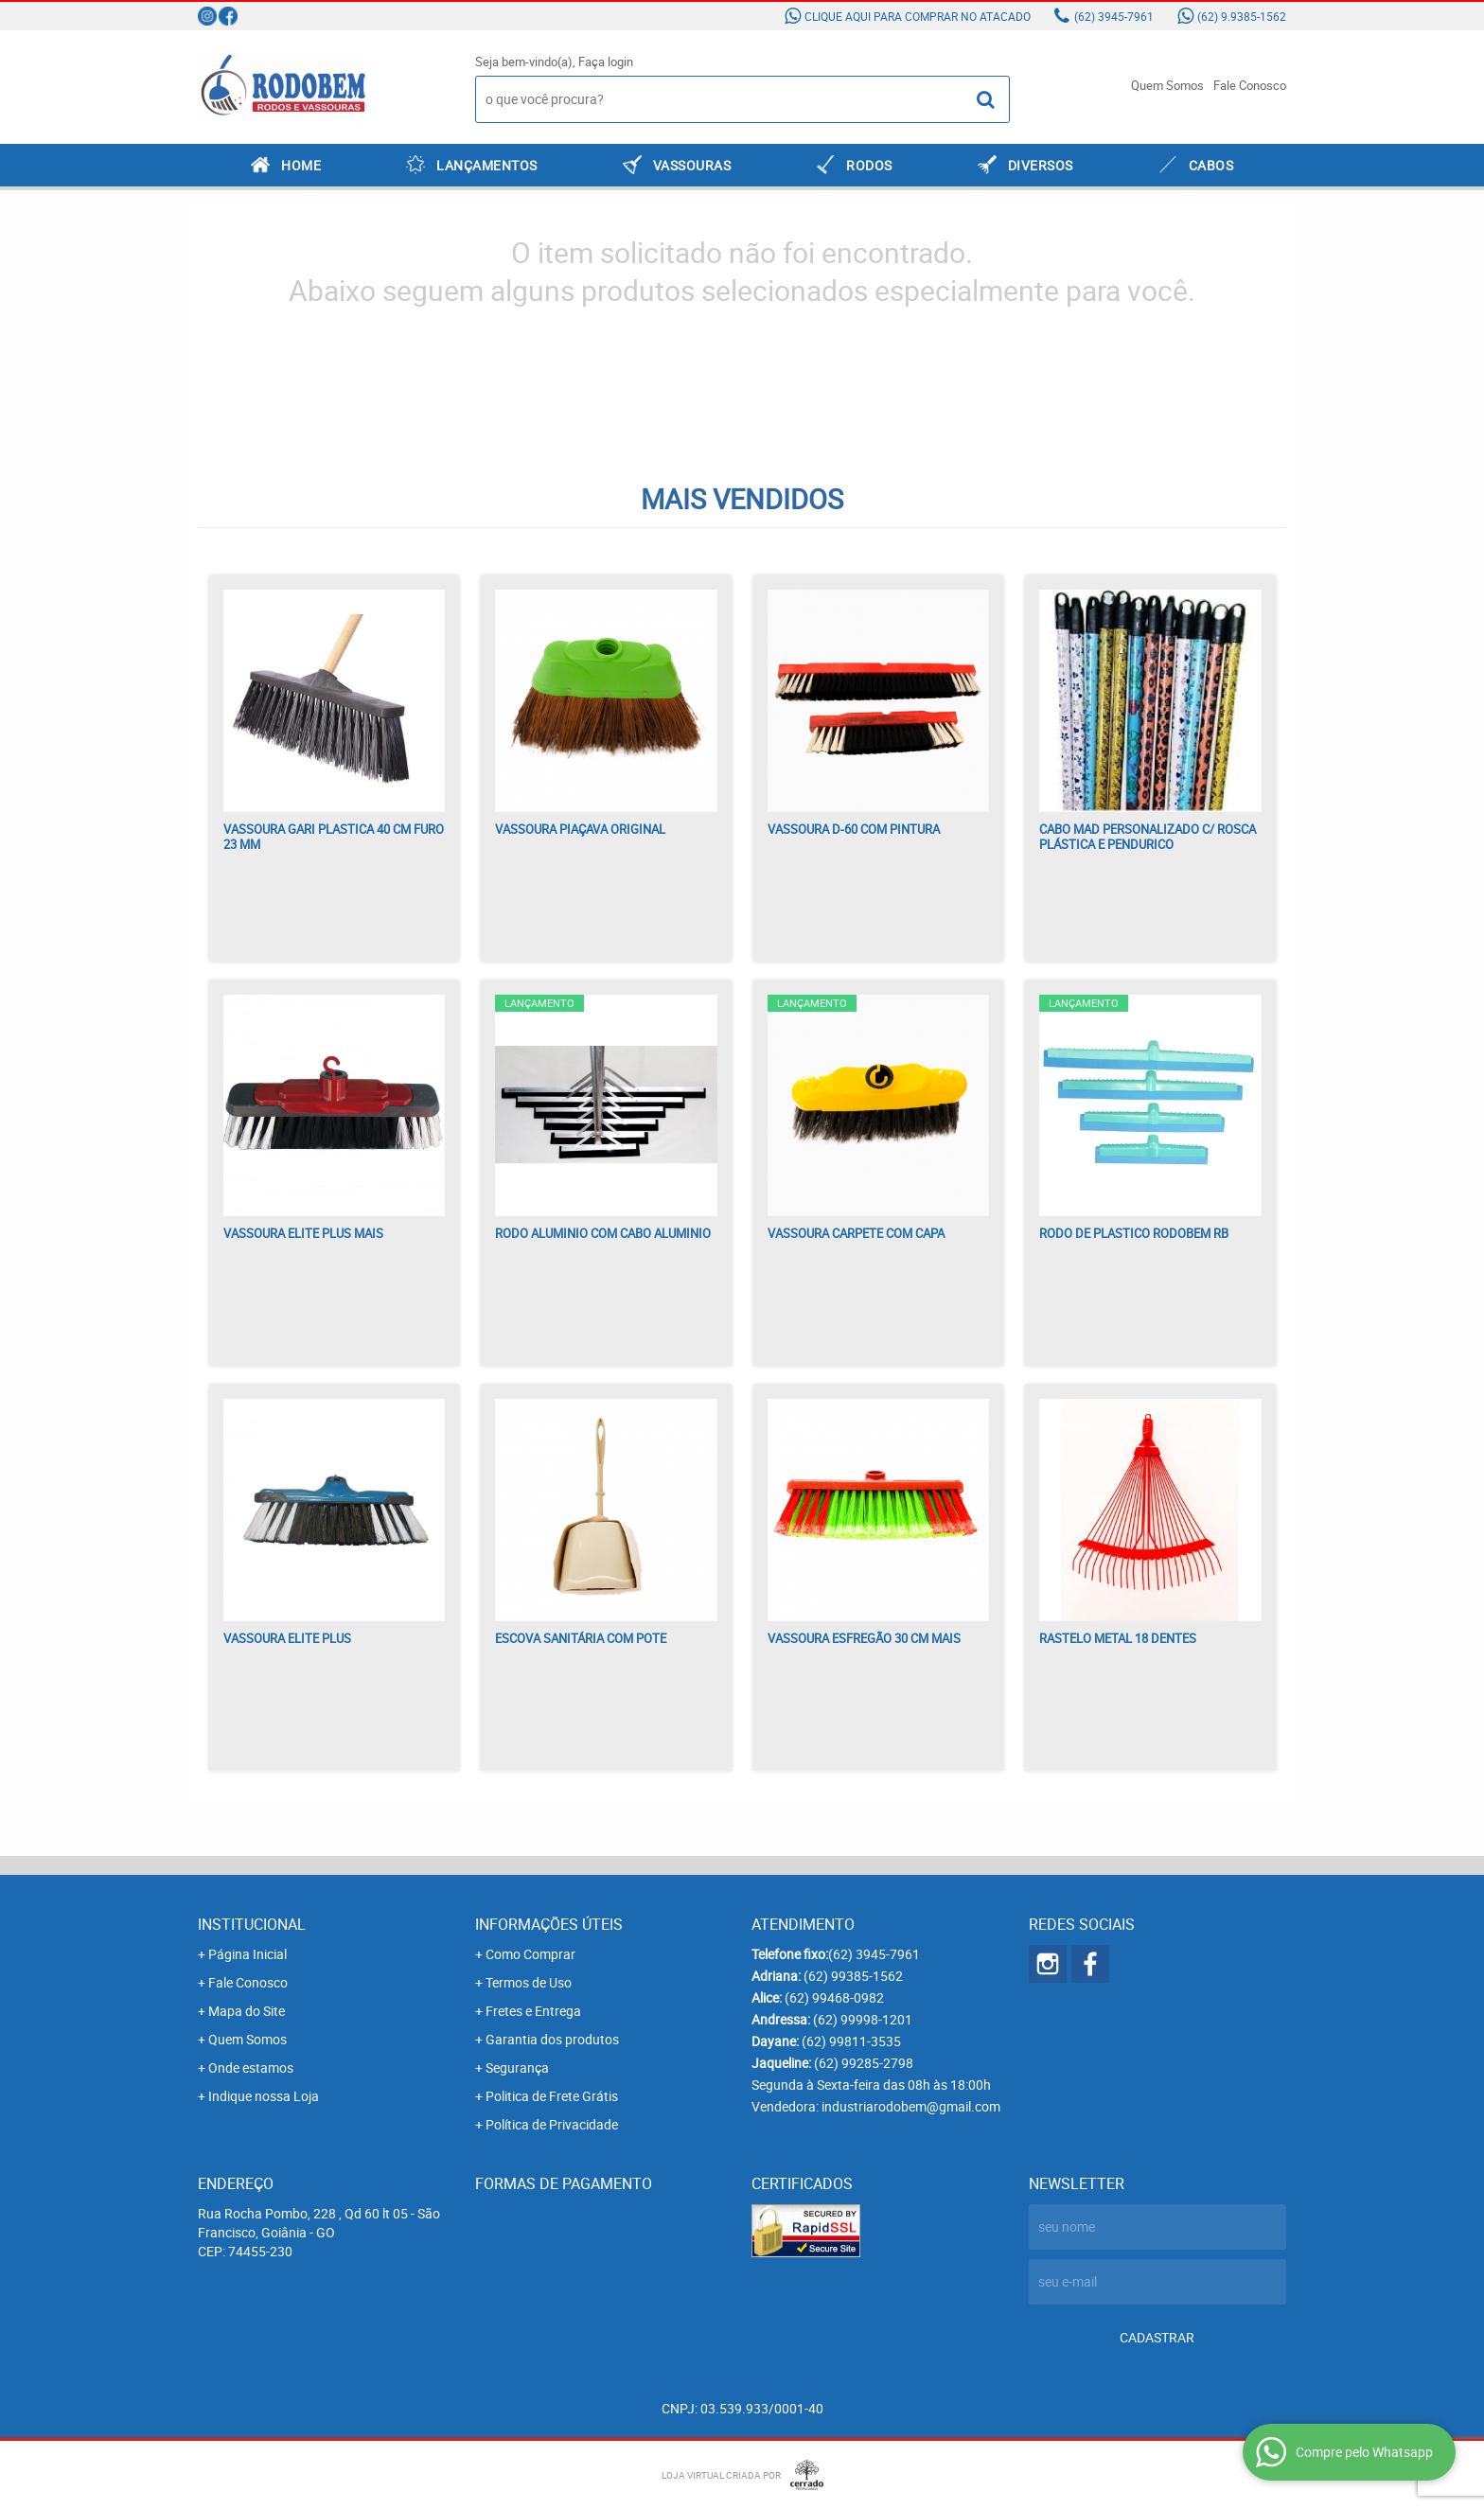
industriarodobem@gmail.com (911, 2106)
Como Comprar (530, 1954)
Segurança (517, 2067)
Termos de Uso (529, 1982)
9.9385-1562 (1241, 16)
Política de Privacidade (552, 2124)
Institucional (252, 1924)
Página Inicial (247, 1954)
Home (301, 165)
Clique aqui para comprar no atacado (917, 16)
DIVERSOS (1040, 165)
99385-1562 (853, 1976)
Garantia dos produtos (552, 2039)
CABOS (1211, 165)
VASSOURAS (692, 165)
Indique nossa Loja (263, 2096)
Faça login (605, 61)
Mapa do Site (246, 2011)
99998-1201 (862, 2019)
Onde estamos (250, 2067)
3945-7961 (1114, 16)
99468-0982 (834, 1997)
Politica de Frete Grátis (552, 2096)
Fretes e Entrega (533, 2011)
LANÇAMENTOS (487, 165)
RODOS (869, 165)
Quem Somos (1167, 85)
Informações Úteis (549, 1924)
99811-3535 (851, 2041)
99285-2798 (863, 2063)
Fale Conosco (1249, 85)
